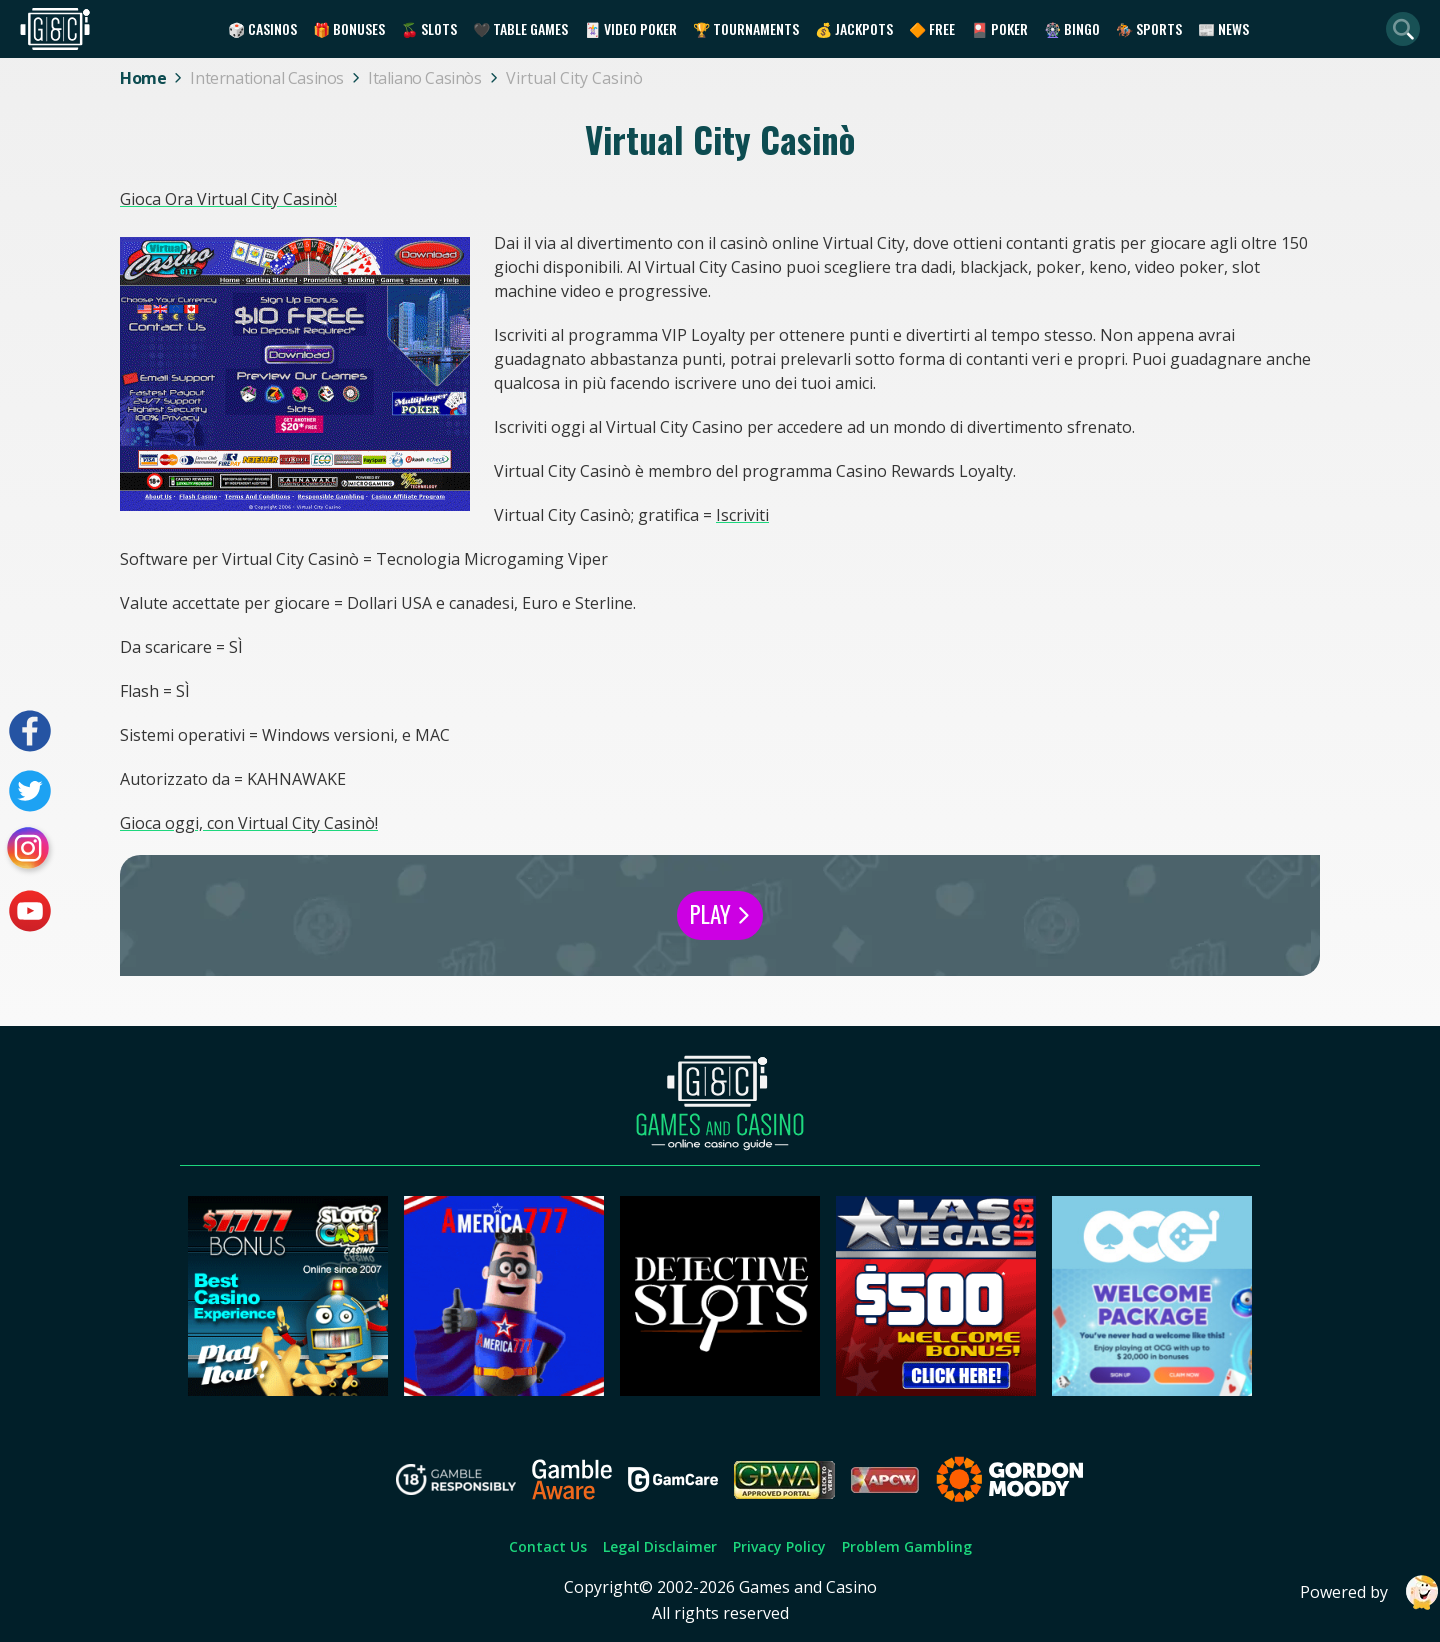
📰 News (1223, 28)
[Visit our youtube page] (30, 911)
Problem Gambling (907, 1546)
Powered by (1370, 1592)
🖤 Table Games (520, 28)
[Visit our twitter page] (30, 791)
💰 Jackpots (854, 28)
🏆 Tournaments (746, 28)
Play (720, 914)
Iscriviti (742, 515)
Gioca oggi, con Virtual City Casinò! (249, 823)
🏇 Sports (1149, 28)
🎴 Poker (999, 28)
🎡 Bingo (1072, 28)
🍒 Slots (429, 28)
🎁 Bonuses (349, 28)
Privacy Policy (779, 1546)
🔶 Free (932, 28)
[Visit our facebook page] (30, 731)
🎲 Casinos (262, 28)
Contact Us (548, 1546)
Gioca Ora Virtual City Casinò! (228, 199)
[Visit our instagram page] (30, 851)
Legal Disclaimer (660, 1546)
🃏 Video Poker (630, 28)
